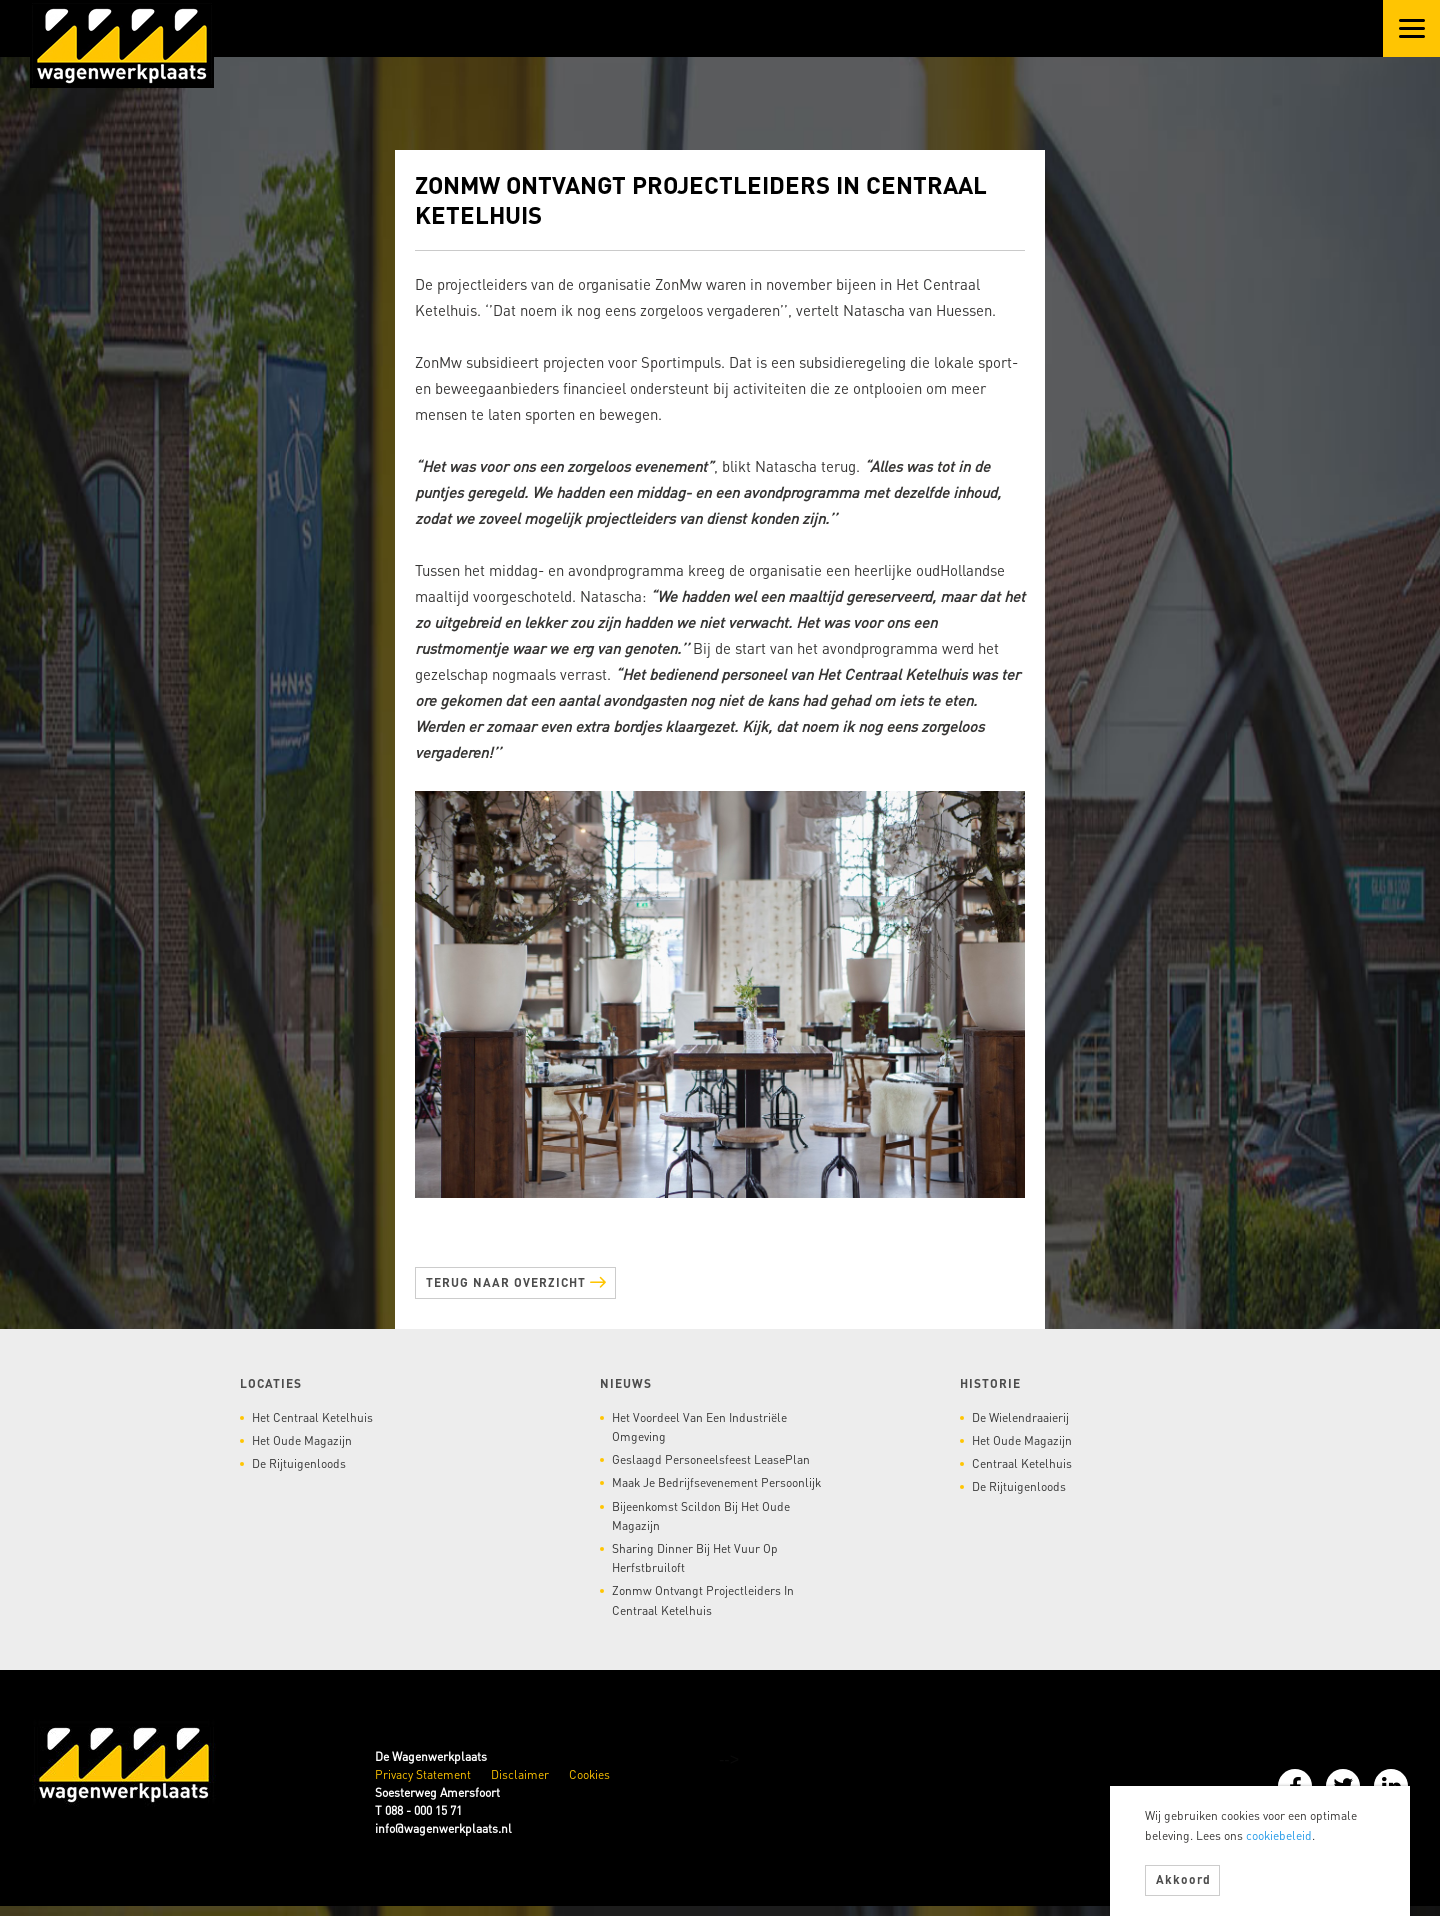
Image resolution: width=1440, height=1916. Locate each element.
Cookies (589, 1774)
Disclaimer (520, 1774)
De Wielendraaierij (1020, 1417)
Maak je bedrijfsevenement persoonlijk (716, 1482)
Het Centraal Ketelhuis (312, 1417)
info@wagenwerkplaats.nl (443, 1828)
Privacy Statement (423, 1774)
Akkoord (1183, 1879)
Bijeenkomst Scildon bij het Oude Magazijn (701, 1516)
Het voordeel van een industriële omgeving (699, 1427)
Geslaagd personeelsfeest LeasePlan (711, 1459)
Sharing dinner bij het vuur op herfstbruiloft (695, 1558)
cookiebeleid (1279, 1835)
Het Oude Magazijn (302, 1440)
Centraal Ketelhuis (1022, 1463)
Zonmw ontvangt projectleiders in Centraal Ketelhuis (703, 1600)
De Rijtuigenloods (299, 1463)
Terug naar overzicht (516, 1281)
